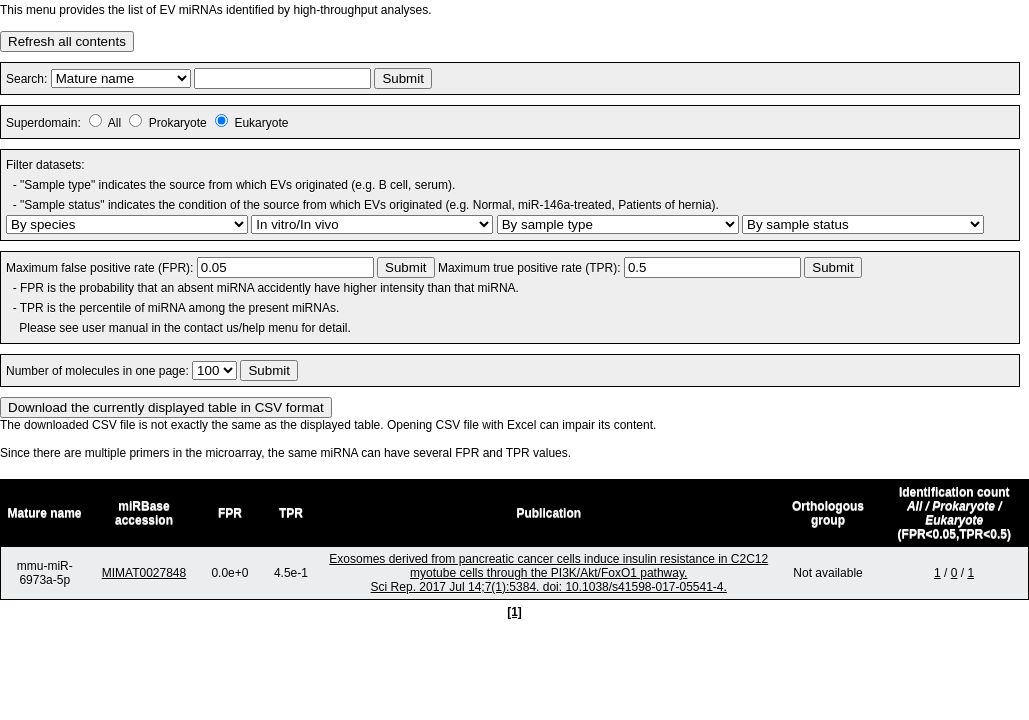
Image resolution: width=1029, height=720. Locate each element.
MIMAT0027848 (144, 573)
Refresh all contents (67, 41)
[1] (514, 612)
